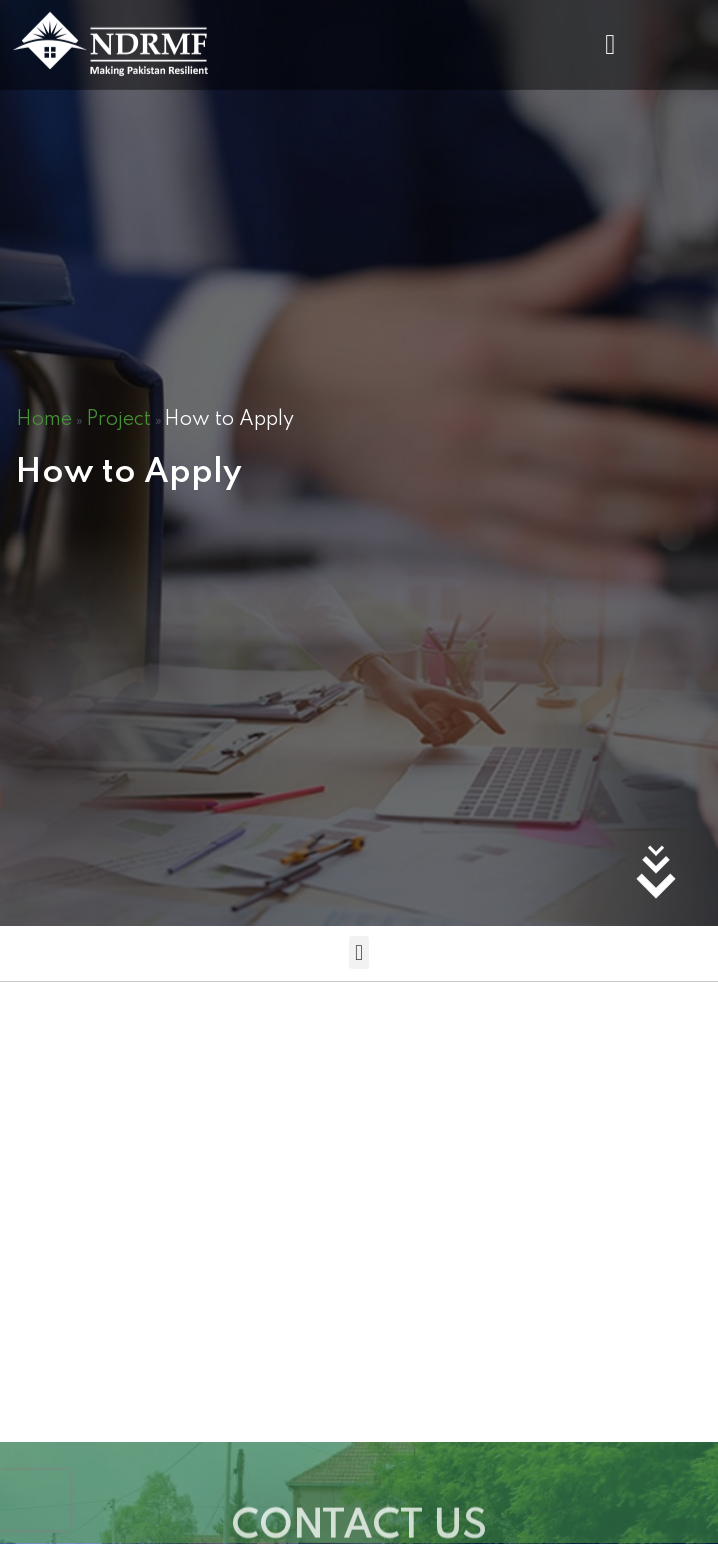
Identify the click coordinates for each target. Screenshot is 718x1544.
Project (118, 420)
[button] (610, 41)
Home (44, 420)
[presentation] (35, 1500)
